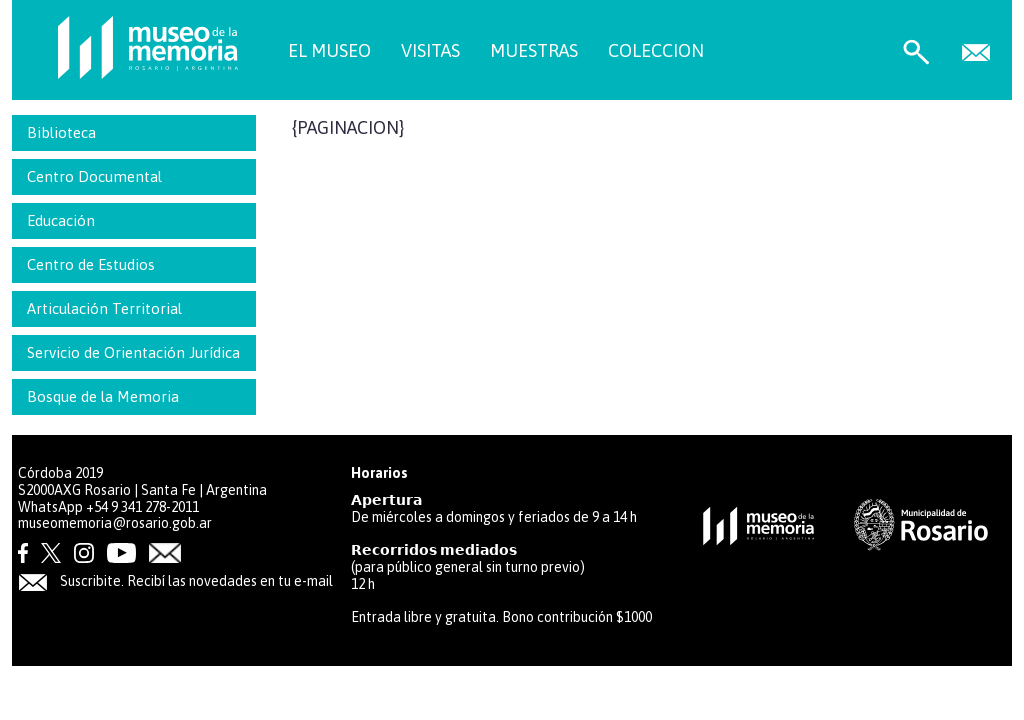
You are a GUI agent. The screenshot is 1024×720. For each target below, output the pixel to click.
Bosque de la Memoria (103, 396)
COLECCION (656, 50)
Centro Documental (94, 176)
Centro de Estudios (91, 264)
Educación (61, 220)
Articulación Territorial (104, 308)
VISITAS (430, 50)
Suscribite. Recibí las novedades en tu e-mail (175, 581)
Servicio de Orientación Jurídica (133, 352)
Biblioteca (61, 132)
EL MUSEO (329, 50)
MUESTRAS (534, 50)
